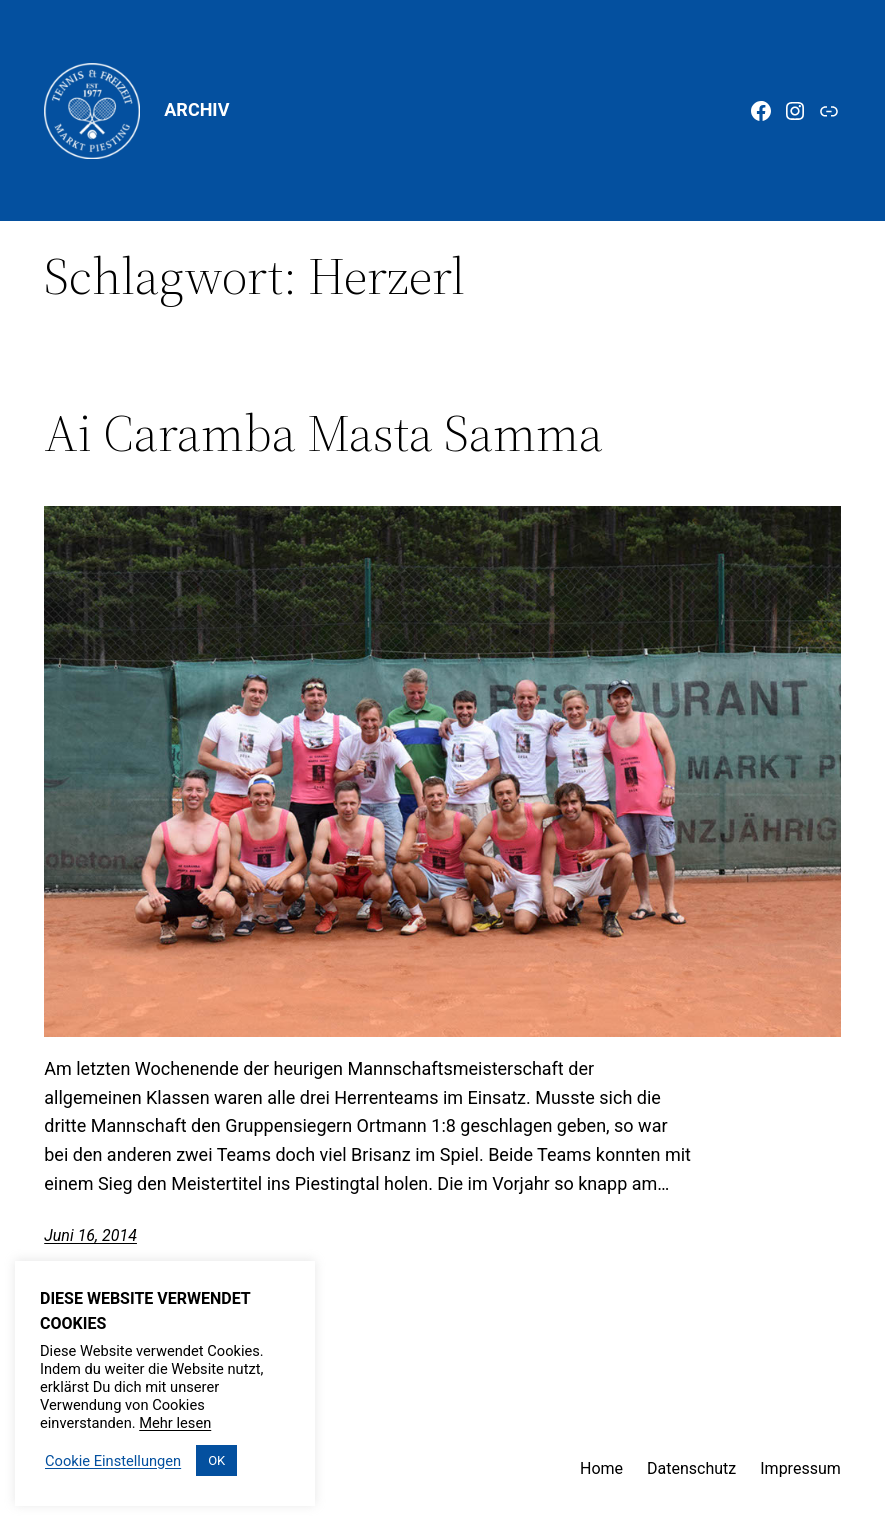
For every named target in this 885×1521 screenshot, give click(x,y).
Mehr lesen (175, 1423)
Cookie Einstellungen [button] (113, 1461)
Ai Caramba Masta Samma (323, 433)
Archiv (196, 109)
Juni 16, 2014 (90, 1235)
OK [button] (216, 1460)
